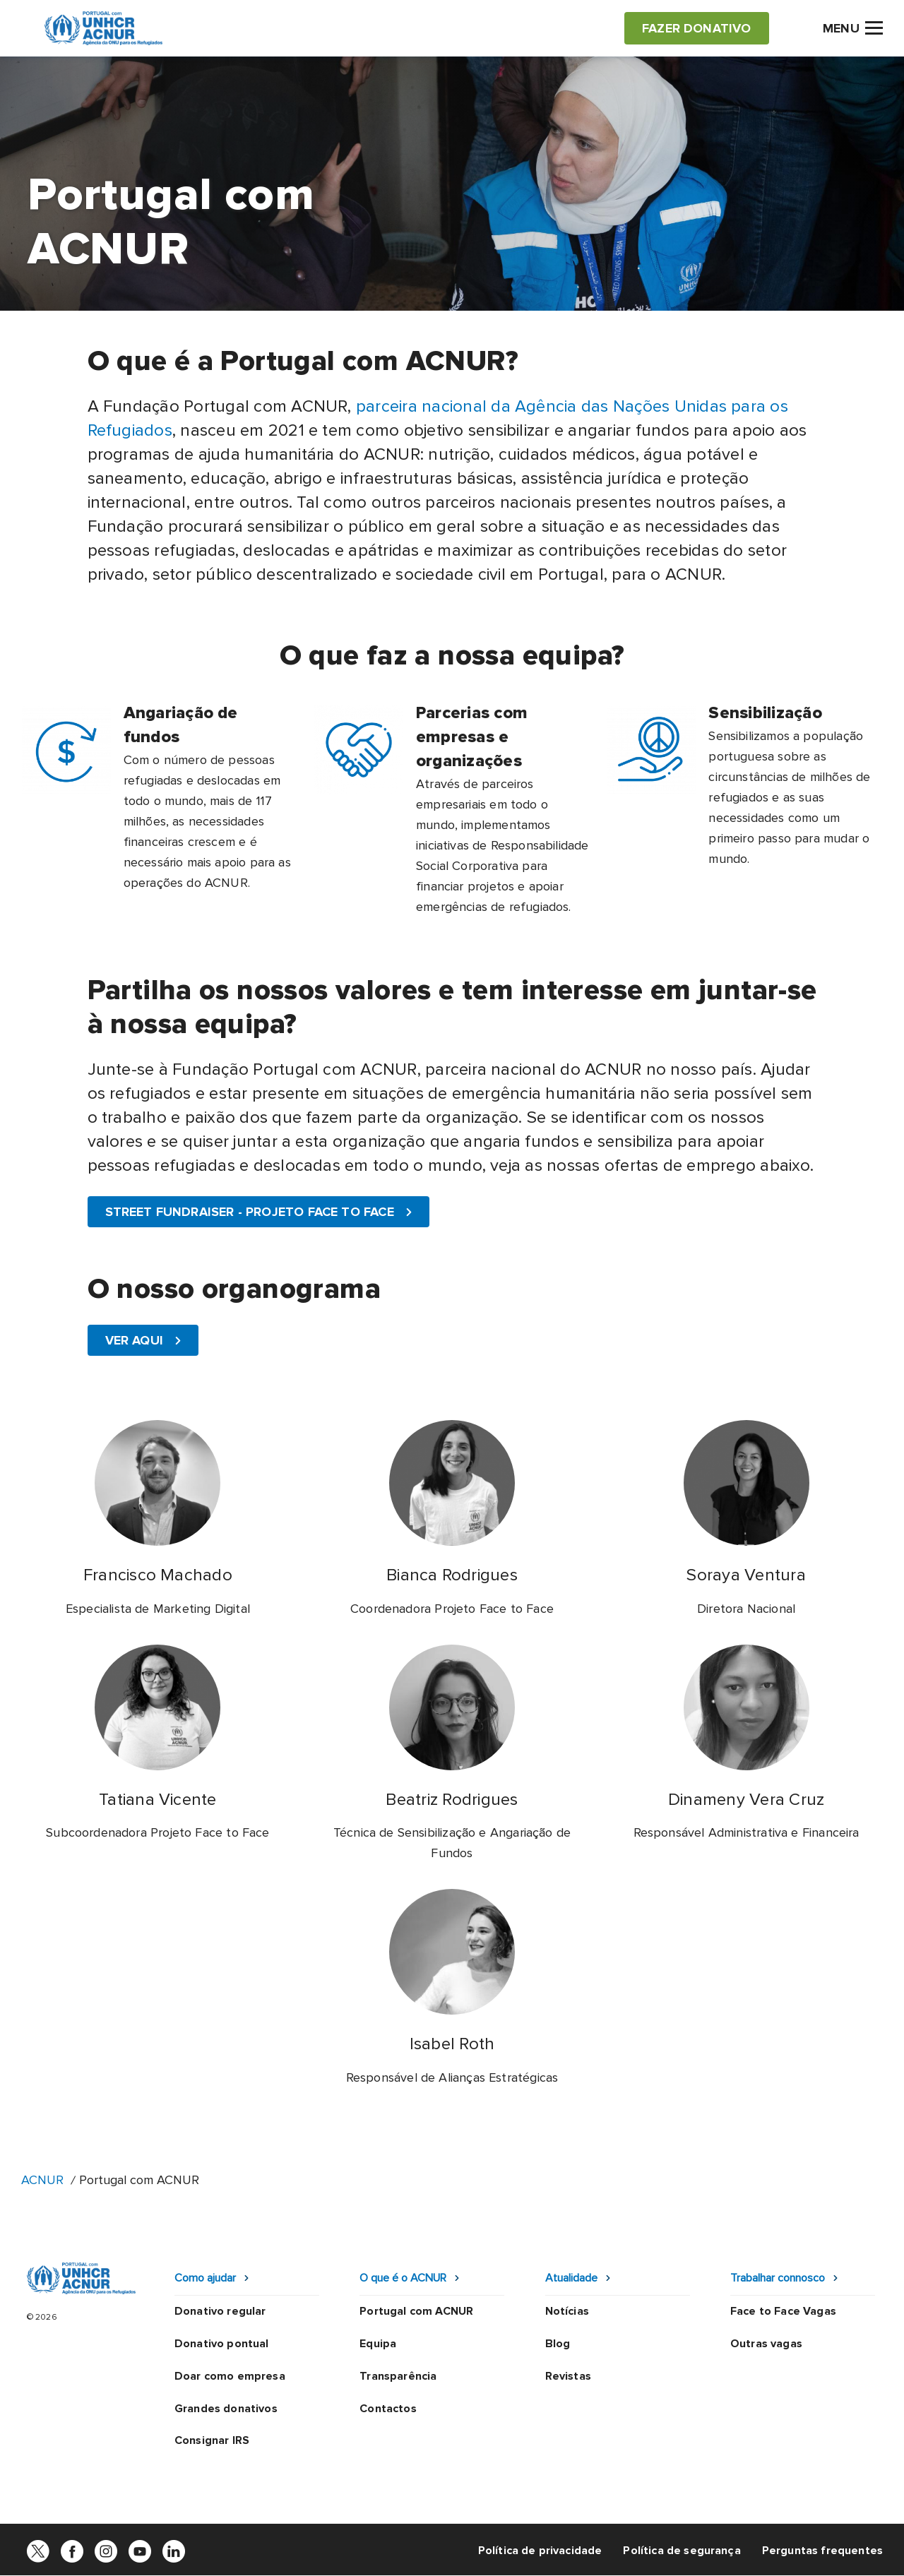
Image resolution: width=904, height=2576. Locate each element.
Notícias (567, 2311)
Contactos (387, 2409)
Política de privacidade (540, 2551)
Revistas (568, 2376)
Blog (558, 2344)
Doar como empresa (229, 2376)
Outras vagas (766, 2344)
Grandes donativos (226, 2409)
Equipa (377, 2344)
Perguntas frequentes (822, 2551)
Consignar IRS (211, 2440)
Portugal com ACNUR (416, 2311)
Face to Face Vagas (783, 2311)
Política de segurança (681, 2551)
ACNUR (42, 2180)
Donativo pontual (221, 2344)
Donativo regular (220, 2311)
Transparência (397, 2376)
